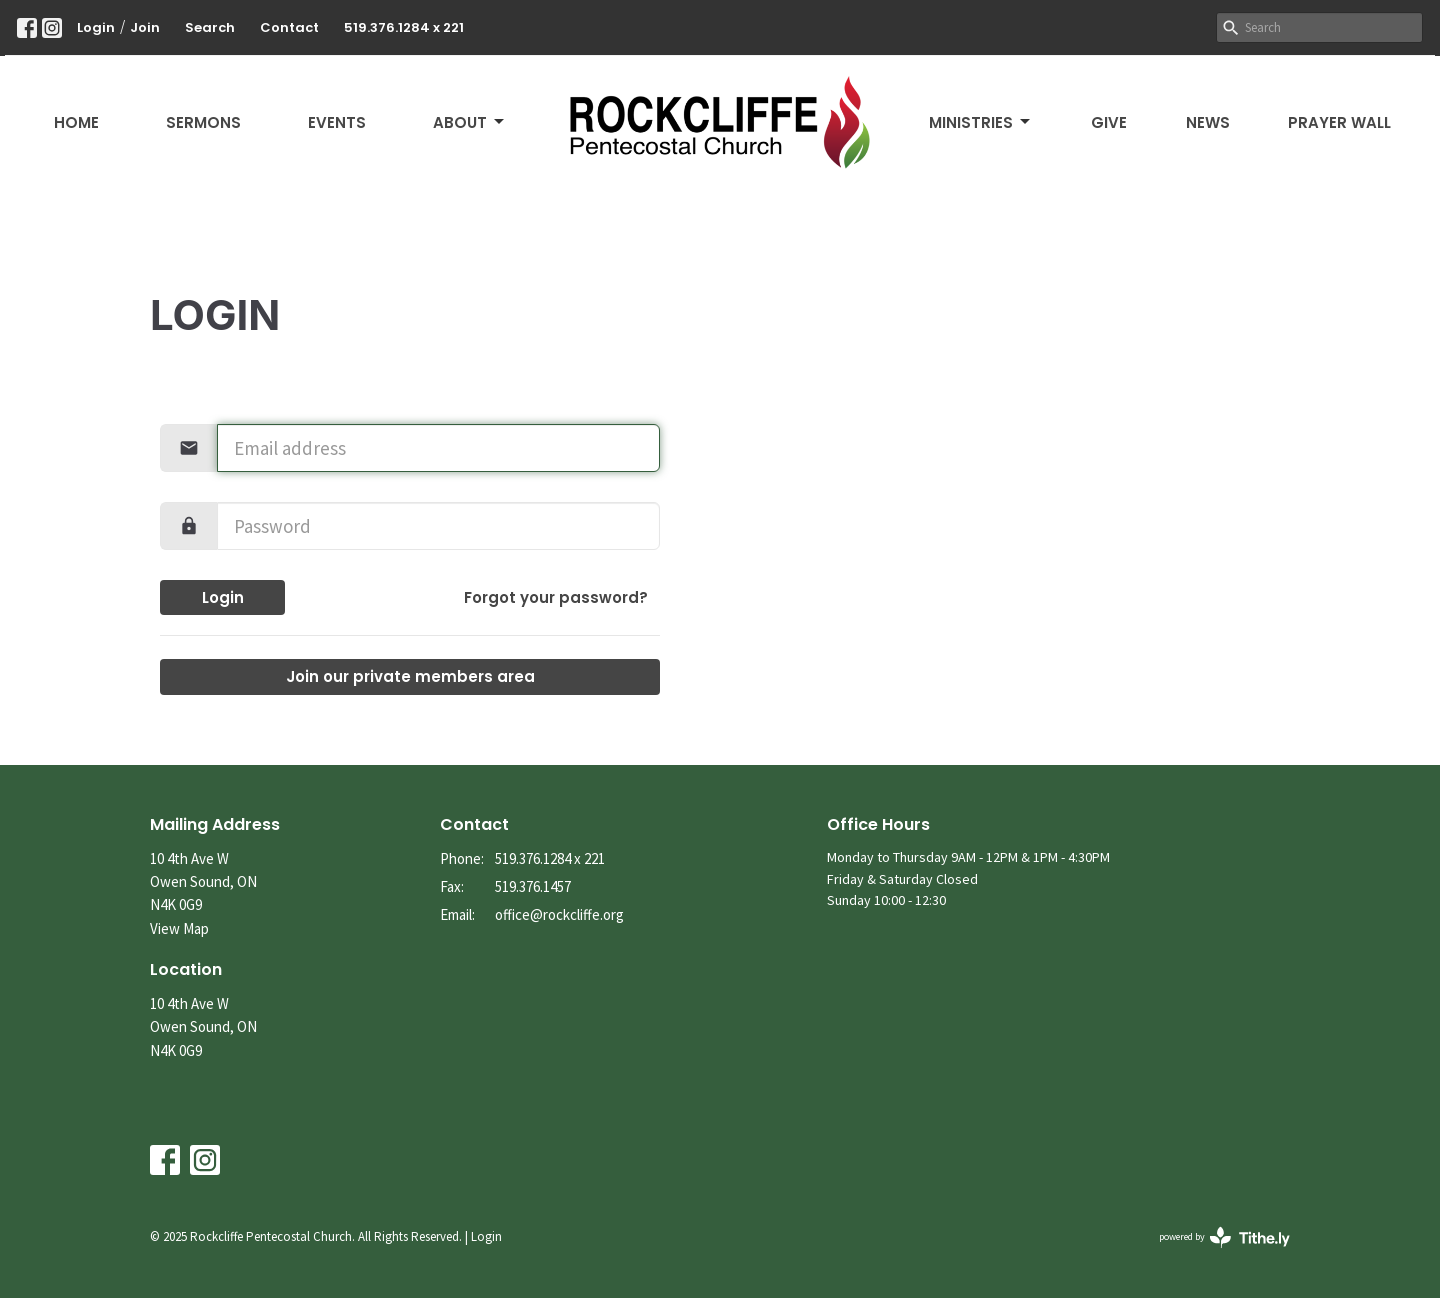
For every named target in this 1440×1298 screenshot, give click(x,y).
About (470, 122)
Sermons (203, 122)
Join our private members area (410, 676)
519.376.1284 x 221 (404, 27)
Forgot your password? (556, 597)
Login (96, 27)
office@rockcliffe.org (559, 914)
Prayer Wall (1339, 122)
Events (337, 122)
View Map (179, 928)
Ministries (981, 122)
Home (76, 122)
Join (145, 27)
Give (1109, 122)
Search (210, 27)
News (1208, 122)
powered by (1224, 1237)
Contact (289, 27)
